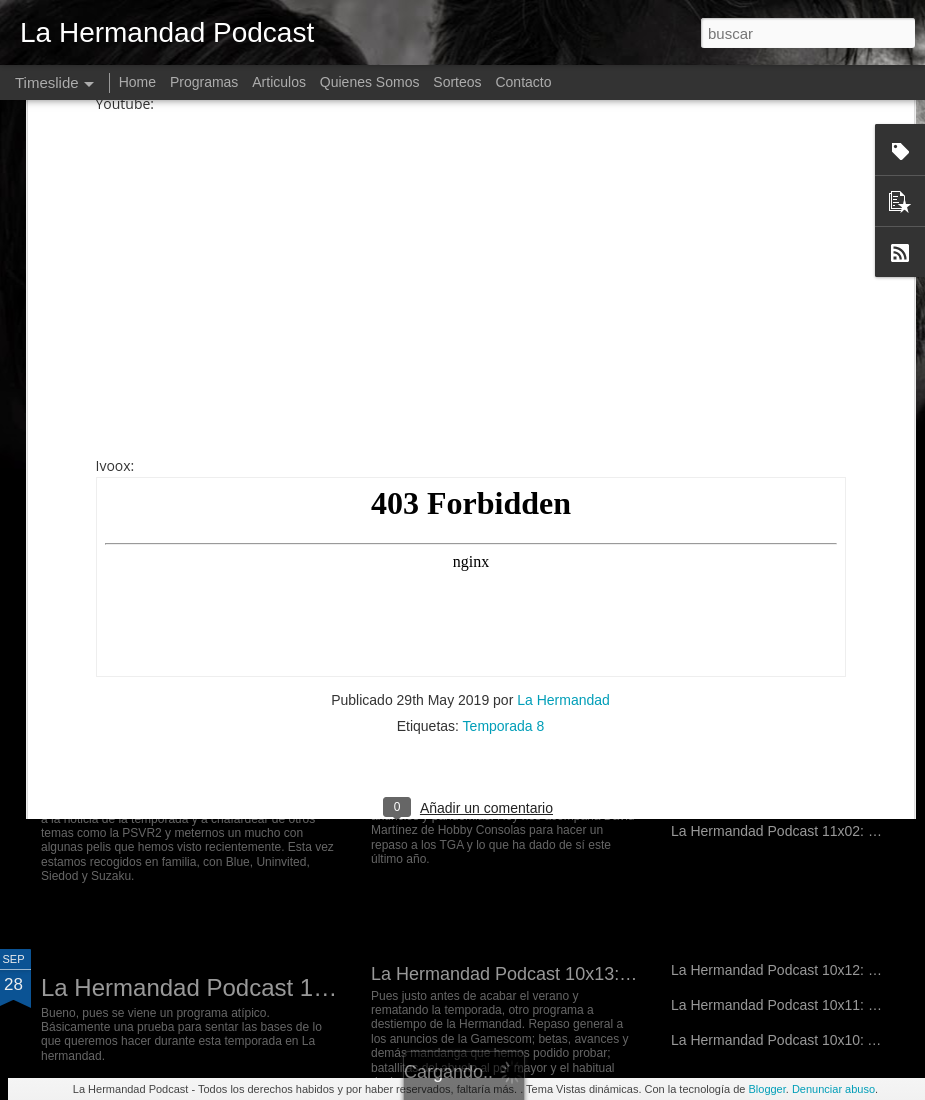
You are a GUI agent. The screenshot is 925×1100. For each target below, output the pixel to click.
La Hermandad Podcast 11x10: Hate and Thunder (570, 569)
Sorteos (457, 82)
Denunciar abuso (833, 1089)
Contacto (523, 82)
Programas (204, 82)
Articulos (279, 82)
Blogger (766, 1089)
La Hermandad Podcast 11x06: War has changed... (313, 778)
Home (137, 82)
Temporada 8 (504, 420)
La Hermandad (563, 394)
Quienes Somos (370, 82)
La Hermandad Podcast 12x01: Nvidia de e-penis (302, 582)
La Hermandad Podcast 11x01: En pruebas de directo (327, 987)
